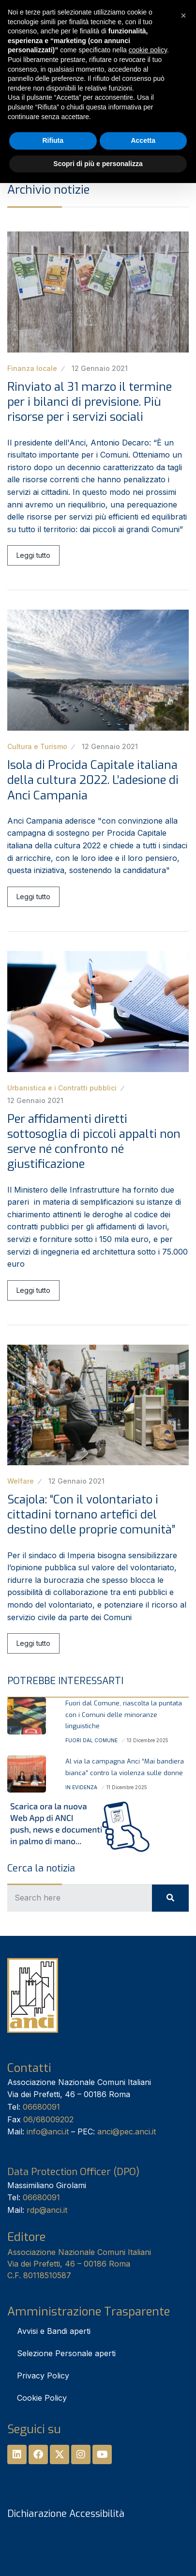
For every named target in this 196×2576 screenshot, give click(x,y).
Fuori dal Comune (91, 1740)
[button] (183, 15)
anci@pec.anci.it (126, 2131)
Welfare (20, 1481)
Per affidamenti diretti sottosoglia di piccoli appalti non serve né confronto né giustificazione (94, 1141)
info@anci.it (48, 2131)
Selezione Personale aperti (66, 2353)
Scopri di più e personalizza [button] (97, 164)
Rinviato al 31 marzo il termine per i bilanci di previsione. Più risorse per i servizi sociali (89, 402)
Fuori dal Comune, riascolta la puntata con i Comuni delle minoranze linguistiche (123, 1714)
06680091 (41, 2107)
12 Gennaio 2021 (100, 368)
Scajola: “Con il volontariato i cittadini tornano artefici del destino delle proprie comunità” (91, 1514)
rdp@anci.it (47, 2210)
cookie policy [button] (148, 50)
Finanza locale (32, 368)
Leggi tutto (33, 555)
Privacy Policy (43, 2375)
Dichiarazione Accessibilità (65, 2513)
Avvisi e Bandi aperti (53, 2331)
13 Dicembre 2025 (147, 1740)
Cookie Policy (42, 2398)
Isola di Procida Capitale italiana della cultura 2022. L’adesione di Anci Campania (93, 780)
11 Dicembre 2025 (126, 1787)
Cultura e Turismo (37, 746)
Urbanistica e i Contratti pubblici (62, 1088)
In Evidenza (81, 1787)
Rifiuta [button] (52, 140)
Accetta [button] (143, 140)
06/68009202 (48, 2119)
